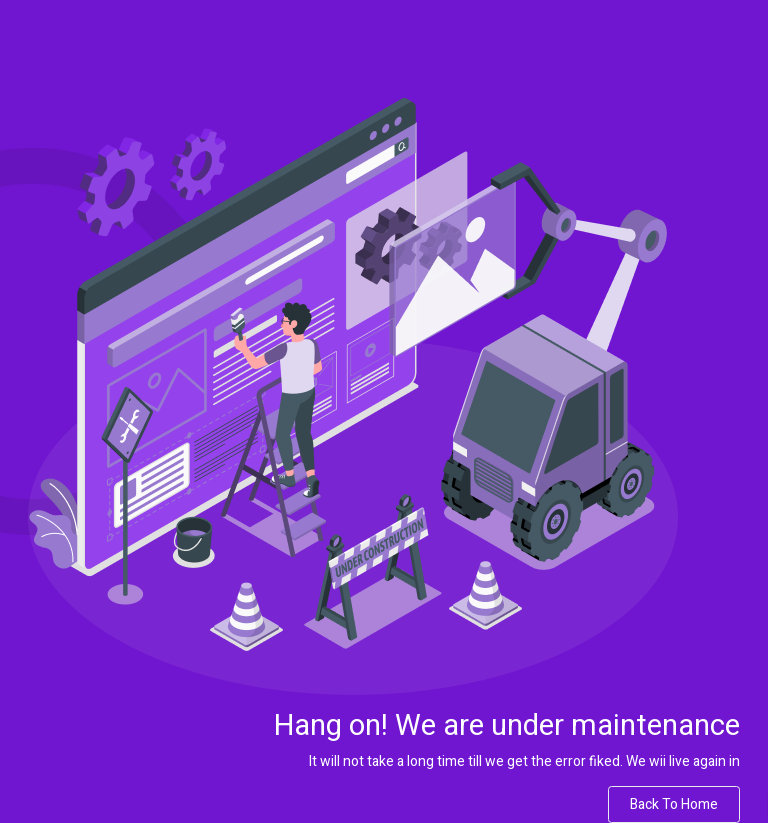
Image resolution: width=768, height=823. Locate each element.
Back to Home (674, 804)
